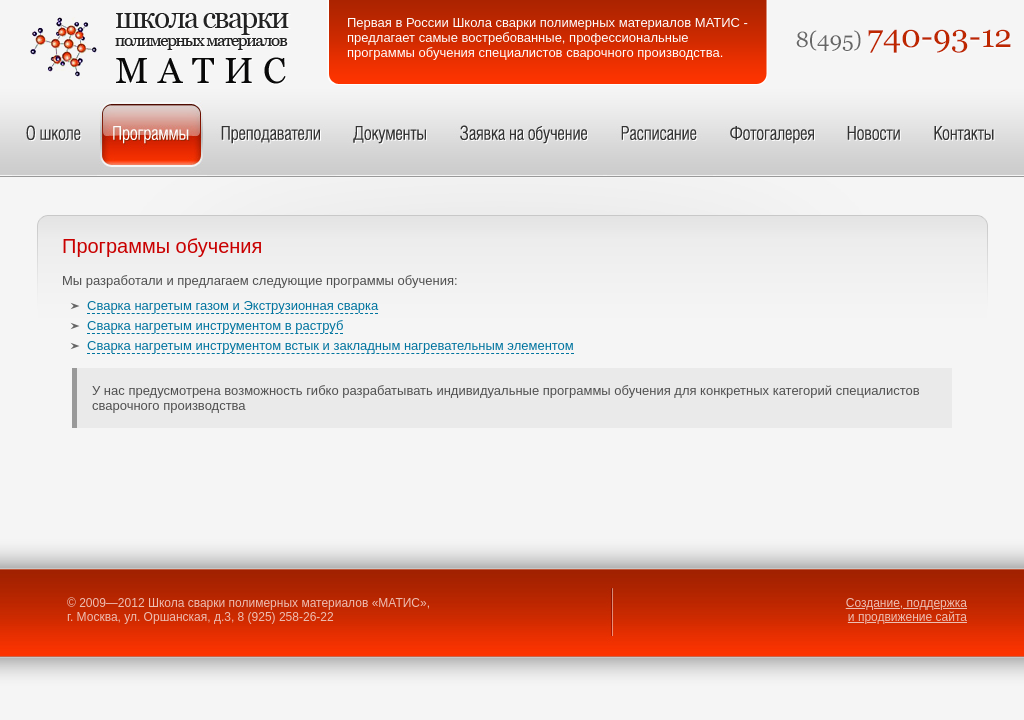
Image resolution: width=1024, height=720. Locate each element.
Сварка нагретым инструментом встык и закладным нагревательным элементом (330, 345)
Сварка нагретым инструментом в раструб (215, 325)
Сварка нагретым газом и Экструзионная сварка (232, 305)
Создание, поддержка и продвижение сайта (906, 610)
